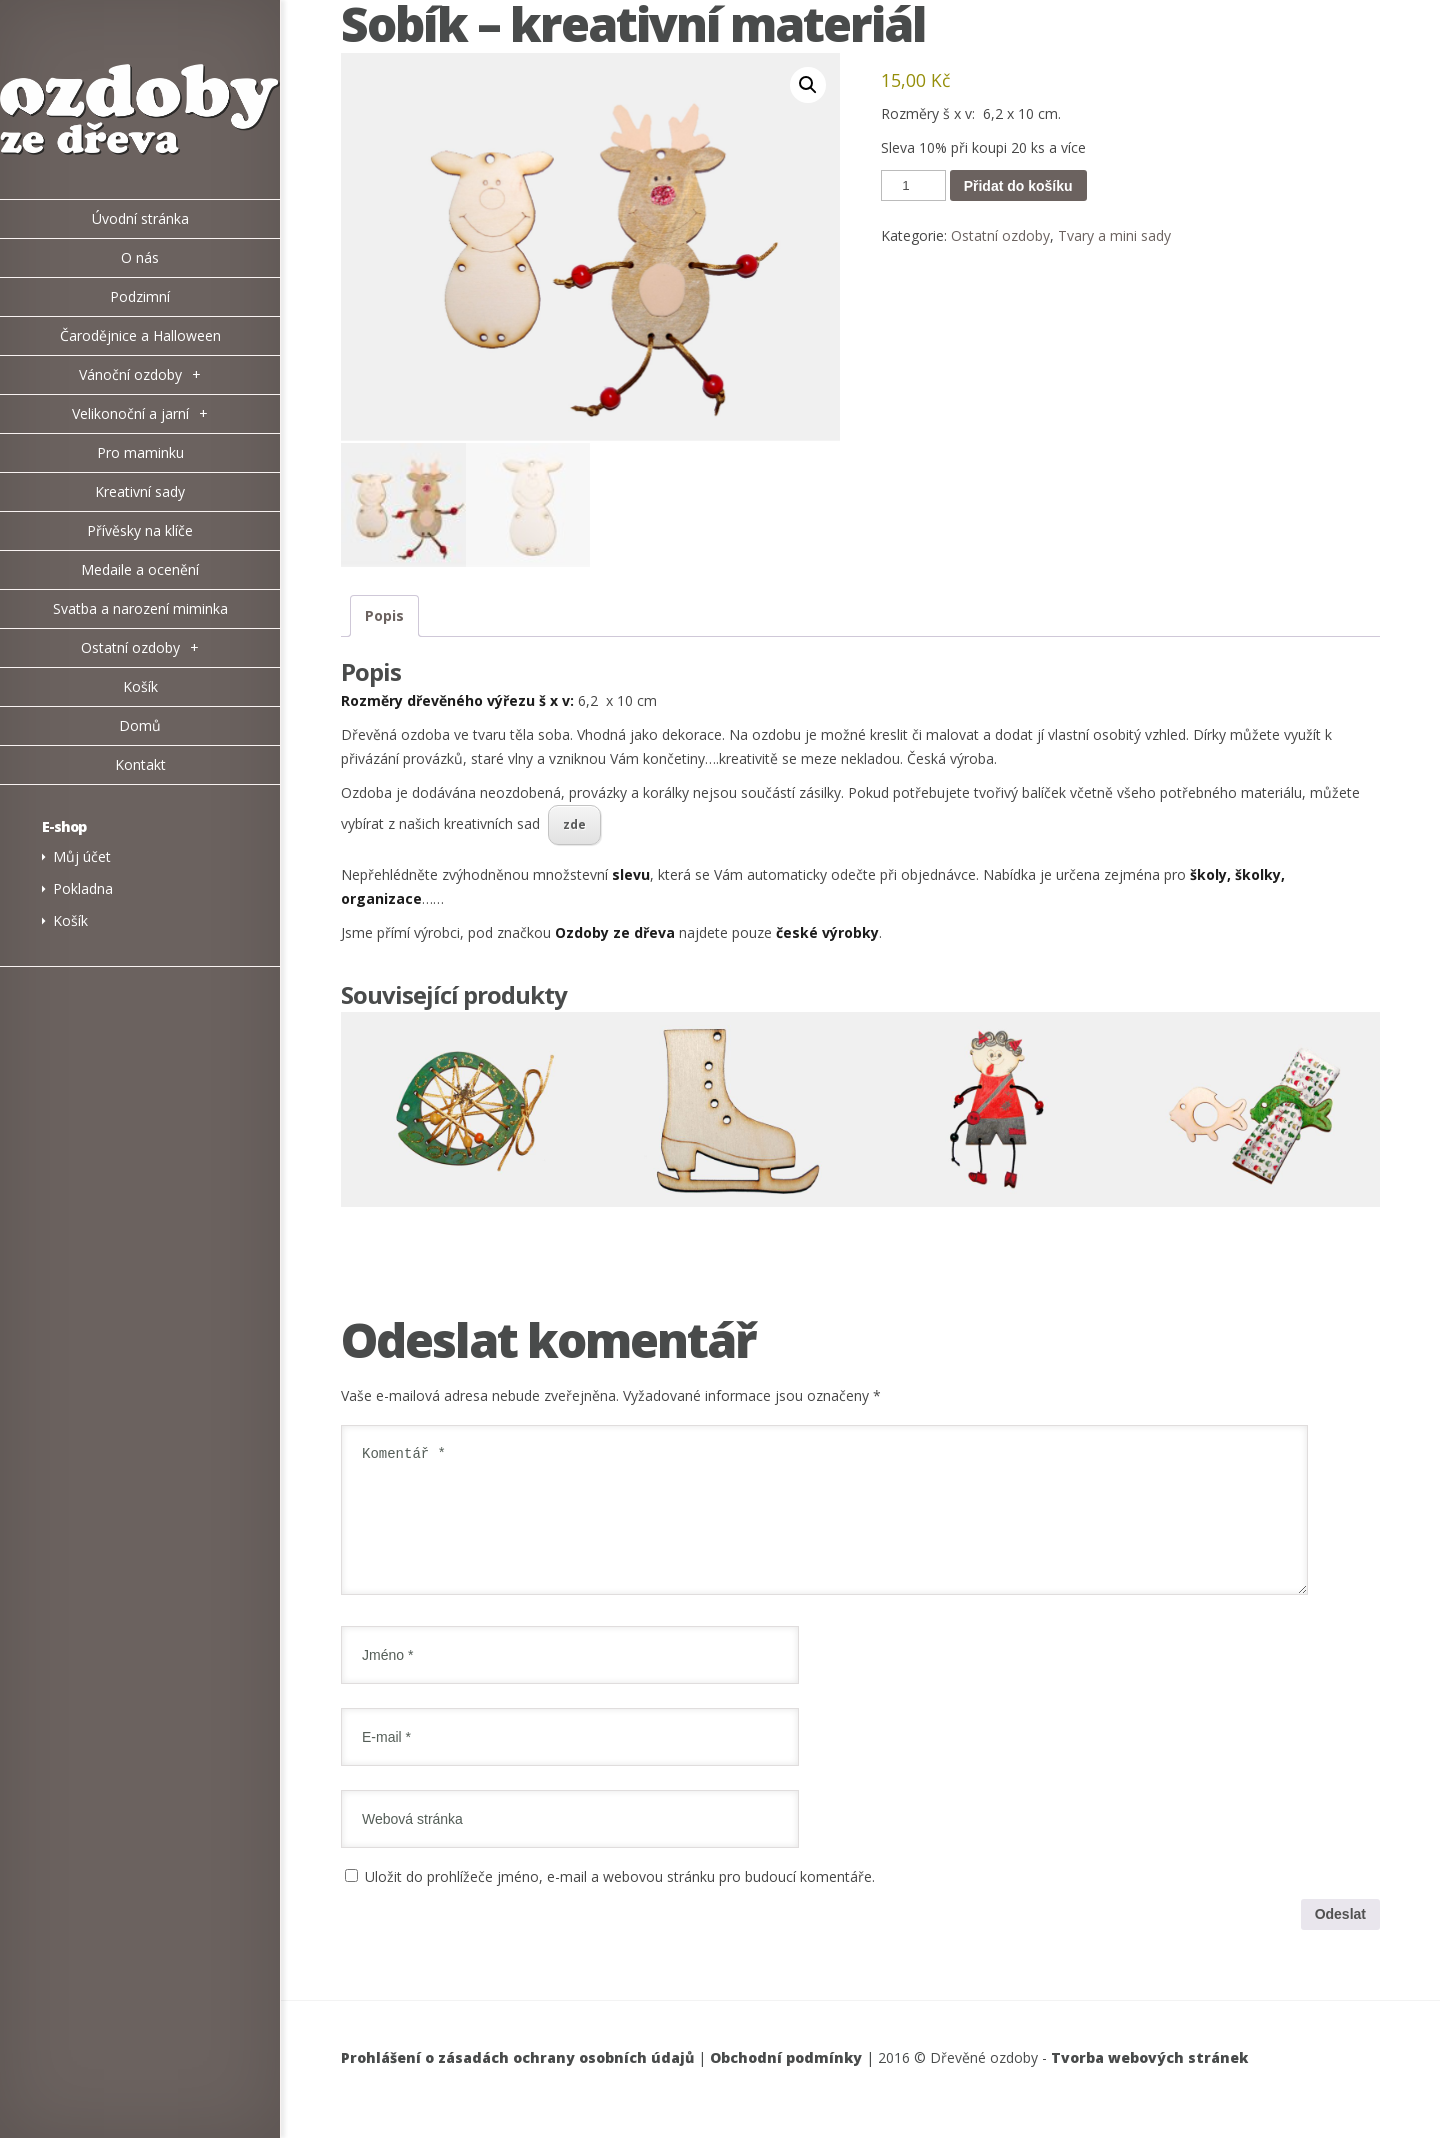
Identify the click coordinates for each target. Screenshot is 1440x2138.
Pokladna (83, 888)
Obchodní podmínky (786, 2080)
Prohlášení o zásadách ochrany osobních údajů (517, 2080)
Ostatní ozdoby (1000, 235)
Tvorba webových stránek (1149, 2080)
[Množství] (913, 185)
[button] (808, 85)
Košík (70, 920)
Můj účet (82, 856)
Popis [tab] (384, 614)
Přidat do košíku (1018, 186)
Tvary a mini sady (1114, 235)
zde (574, 822)
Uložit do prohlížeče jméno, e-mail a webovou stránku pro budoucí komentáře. (620, 1898)
